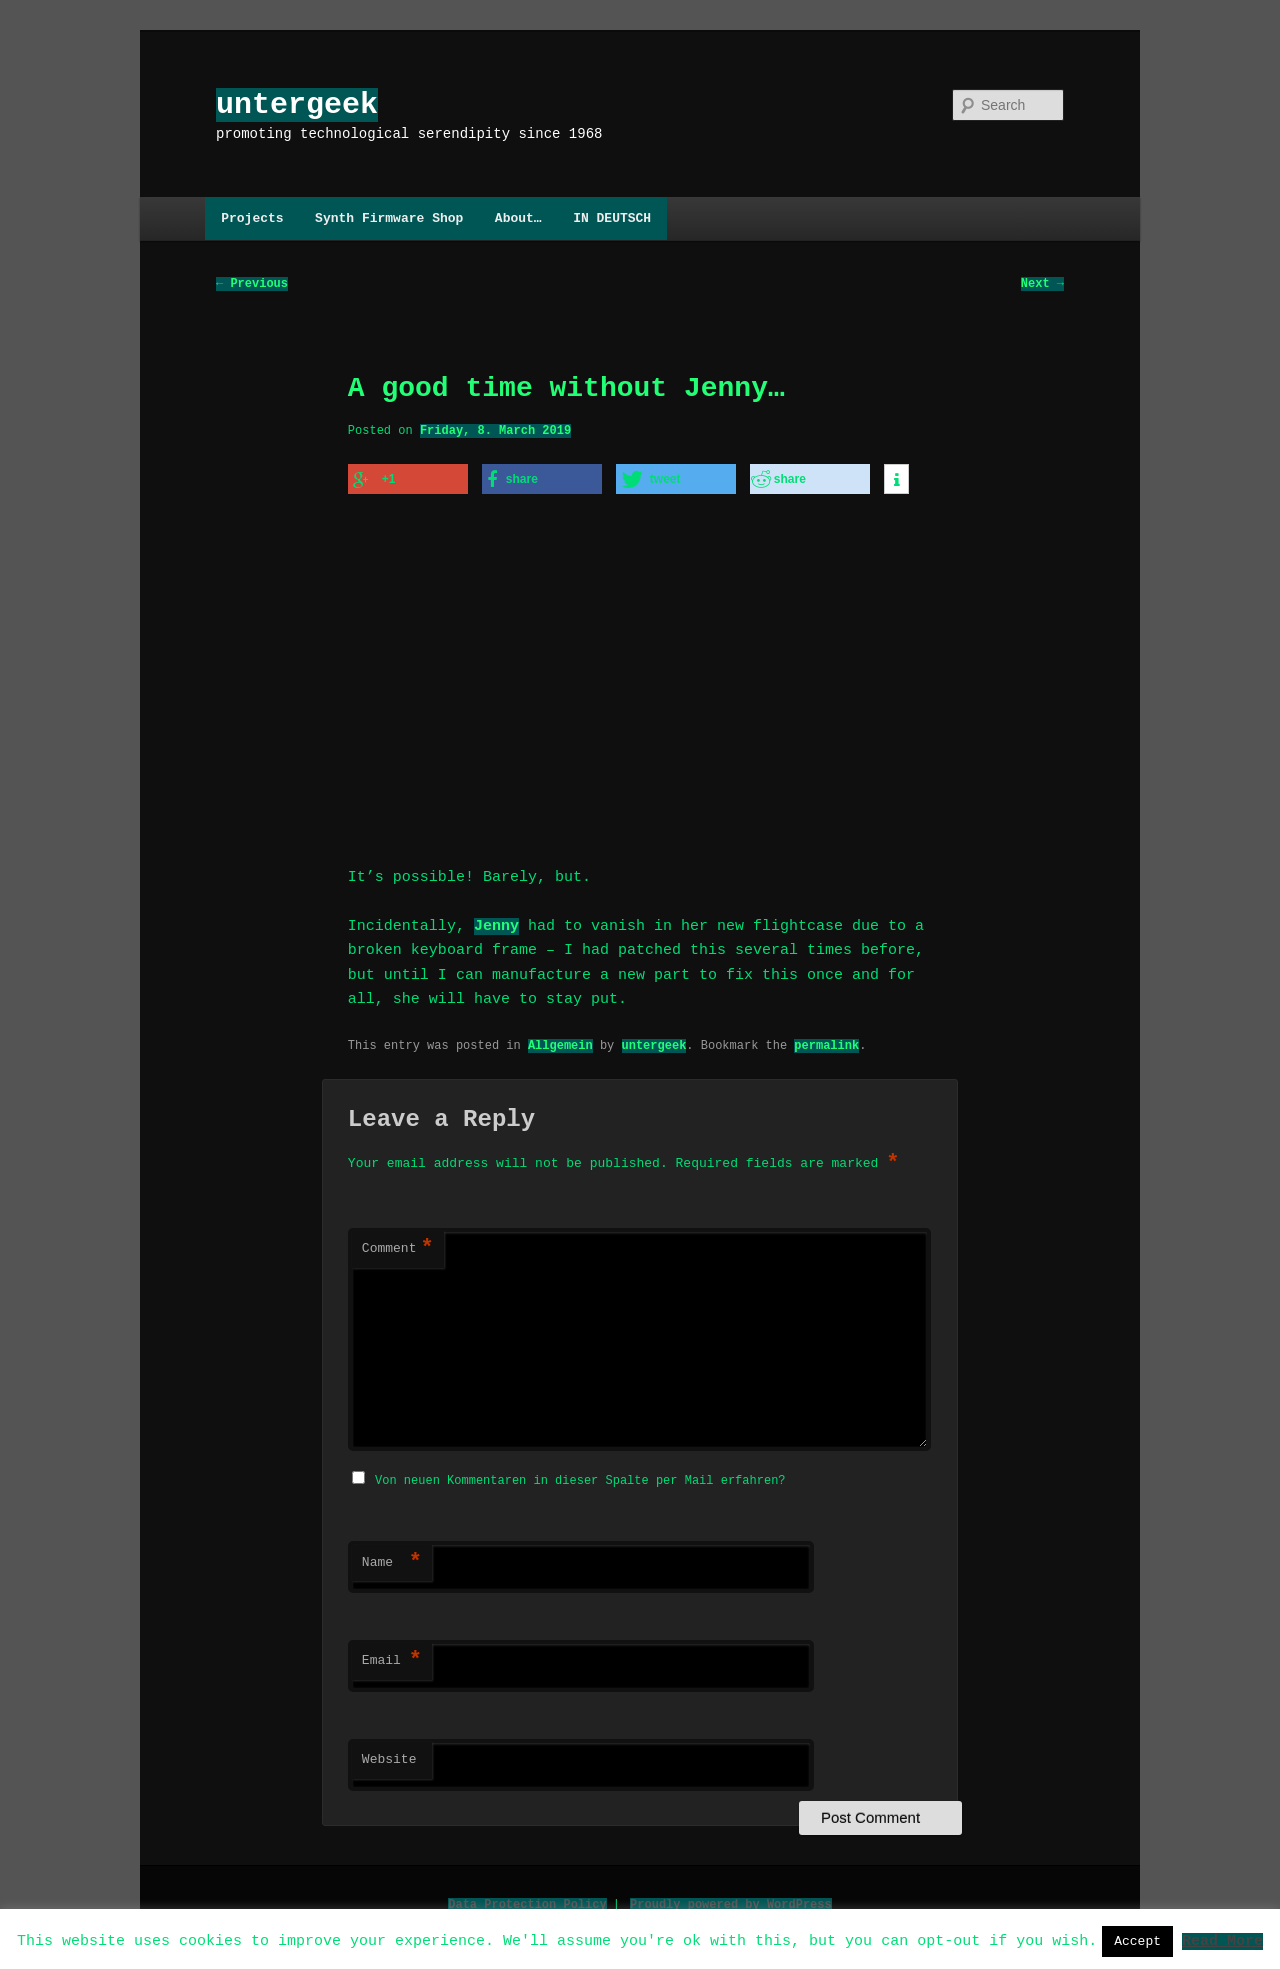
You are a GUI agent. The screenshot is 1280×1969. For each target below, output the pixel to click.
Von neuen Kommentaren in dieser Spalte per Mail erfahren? (580, 1474)
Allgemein (560, 1040)
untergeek (297, 104)
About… (518, 218)
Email (392, 1655)
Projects (252, 218)
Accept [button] (1137, 1941)
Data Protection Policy (527, 1898)
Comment (398, 1245)
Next (1042, 284)
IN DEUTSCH (612, 218)
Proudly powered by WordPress (731, 1898)
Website (389, 1754)
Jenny (496, 922)
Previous (252, 284)
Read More (1222, 1940)
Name (392, 1557)
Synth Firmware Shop (389, 218)
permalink (826, 1040)
